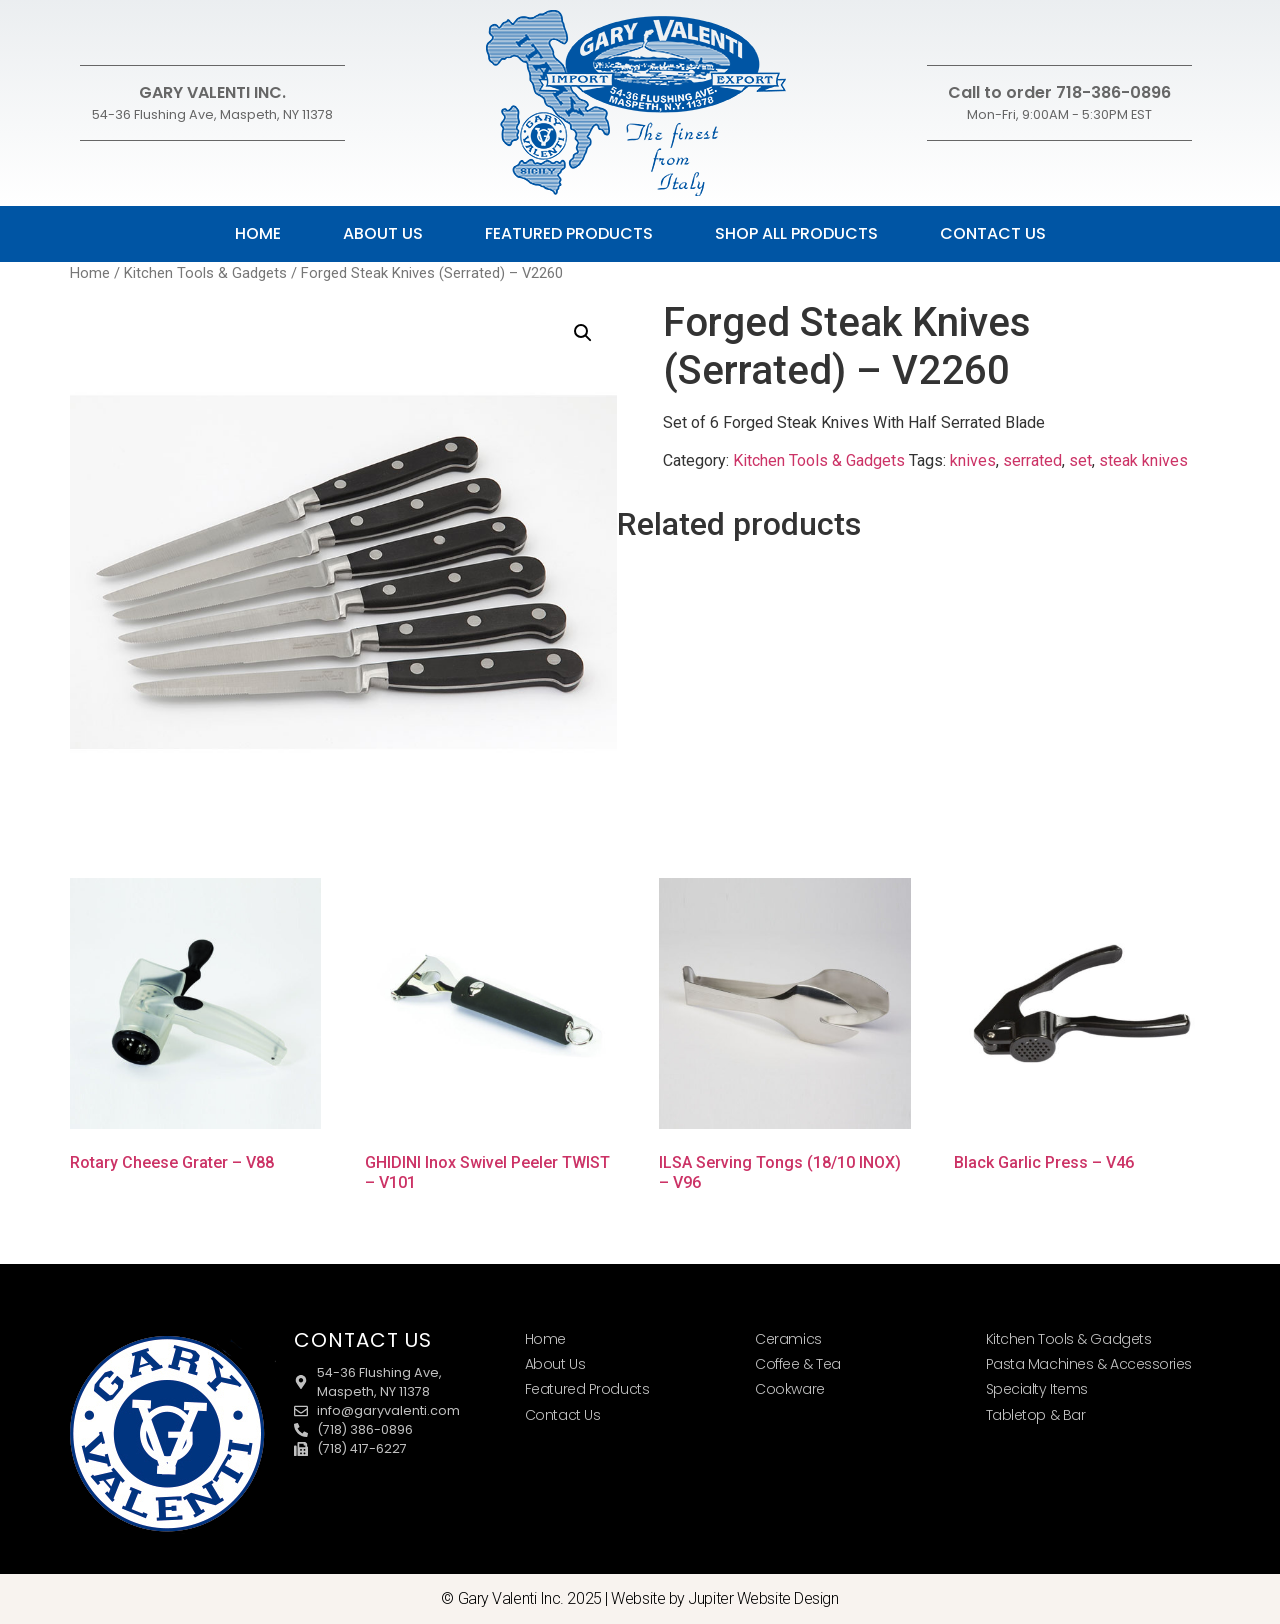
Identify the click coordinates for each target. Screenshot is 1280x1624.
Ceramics (788, 1339)
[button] (583, 333)
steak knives (1143, 460)
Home (258, 233)
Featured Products (569, 233)
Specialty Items (1037, 1389)
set (1080, 460)
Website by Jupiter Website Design (724, 1598)
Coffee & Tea (798, 1364)
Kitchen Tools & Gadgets (205, 273)
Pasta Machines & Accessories (1089, 1364)
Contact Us (993, 233)
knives (973, 460)
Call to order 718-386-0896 (1059, 92)
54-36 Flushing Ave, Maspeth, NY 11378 (212, 114)
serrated (1032, 460)
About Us (383, 233)
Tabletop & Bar (1036, 1415)
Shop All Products (796, 233)
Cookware (789, 1389)
